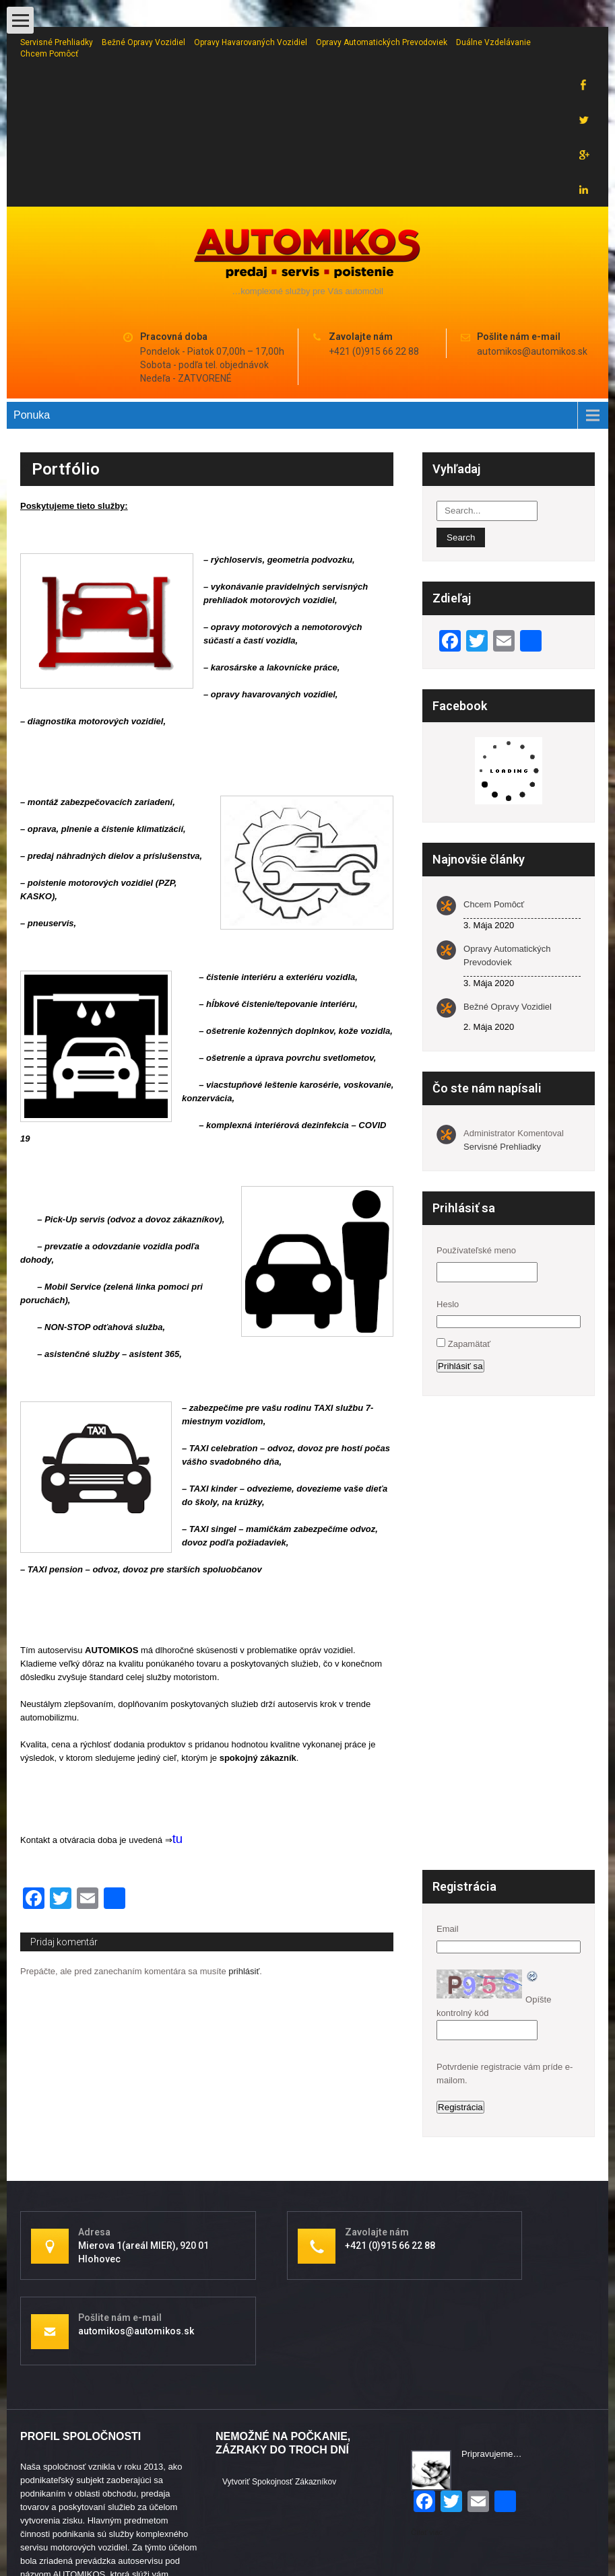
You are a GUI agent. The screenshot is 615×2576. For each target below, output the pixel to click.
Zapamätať (469, 1239)
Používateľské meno (476, 1145)
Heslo (447, 1199)
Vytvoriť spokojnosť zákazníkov (279, 2376)
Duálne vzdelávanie (493, 42)
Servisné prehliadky (56, 42)
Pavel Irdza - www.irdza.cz (543, 2530)
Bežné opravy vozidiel (143, 42)
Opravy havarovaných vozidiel (250, 42)
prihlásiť (243, 1866)
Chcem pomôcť (49, 54)
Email (447, 1824)
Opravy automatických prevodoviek (381, 42)
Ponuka (31, 310)
